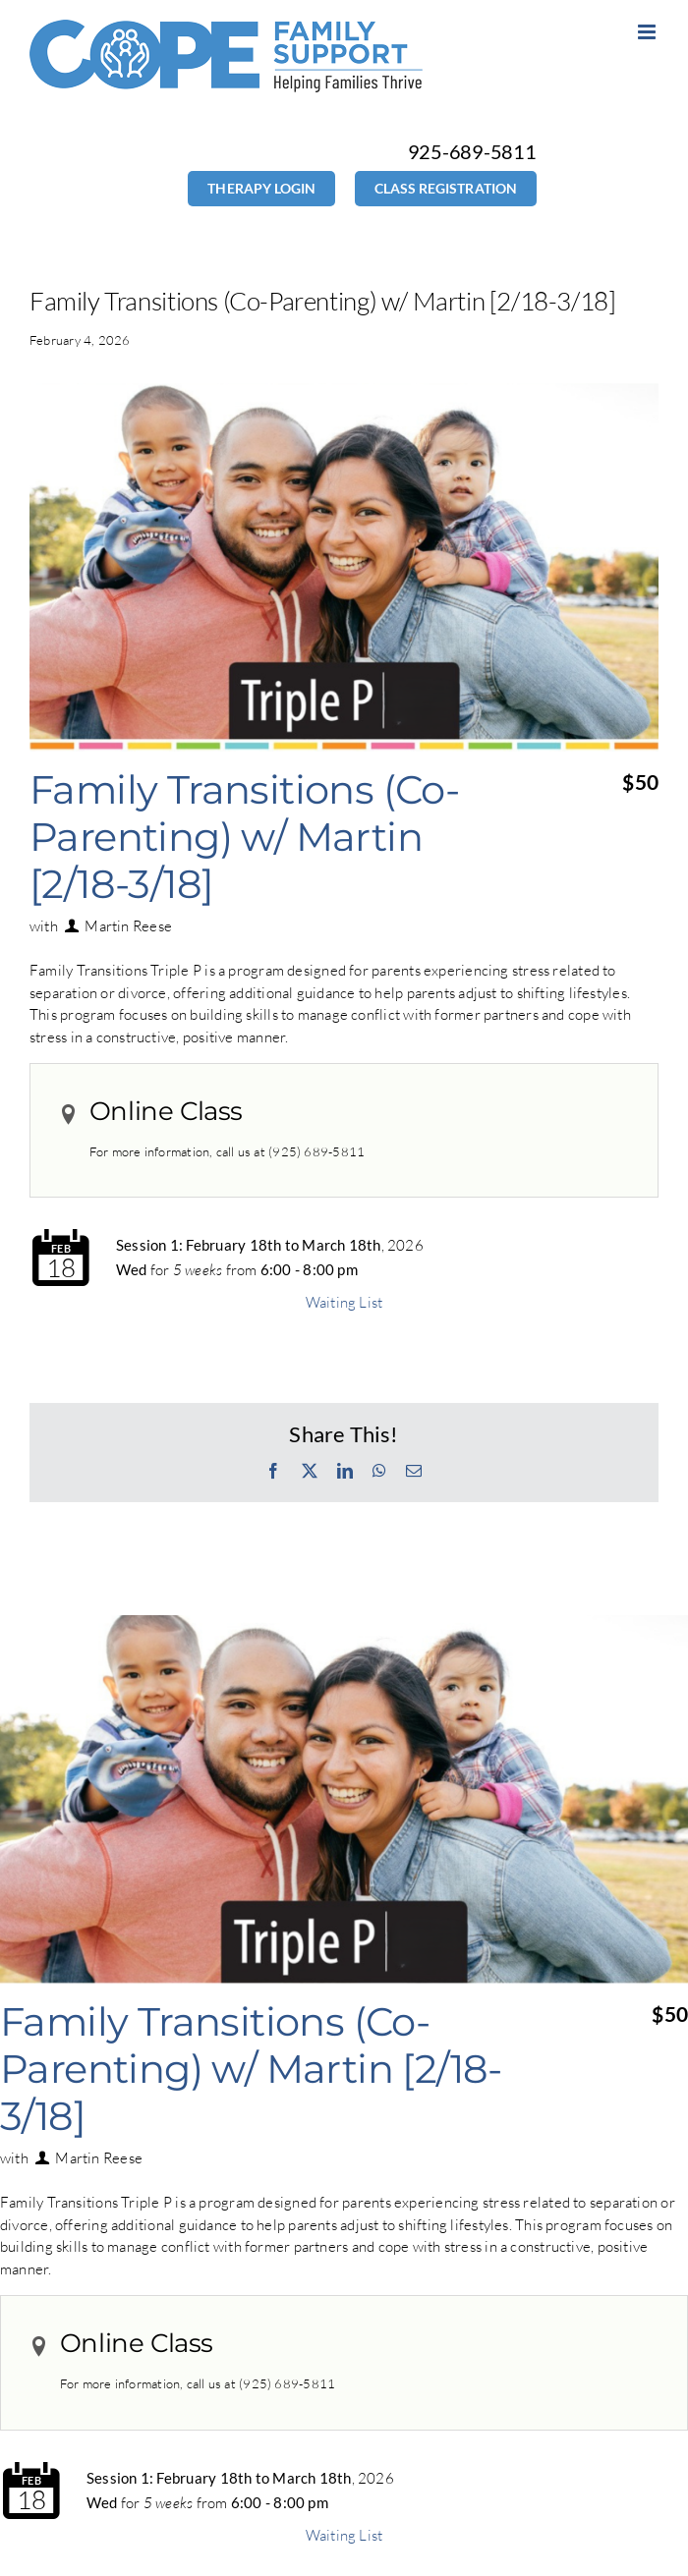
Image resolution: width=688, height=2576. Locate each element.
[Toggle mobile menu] (648, 32)
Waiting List (344, 1302)
